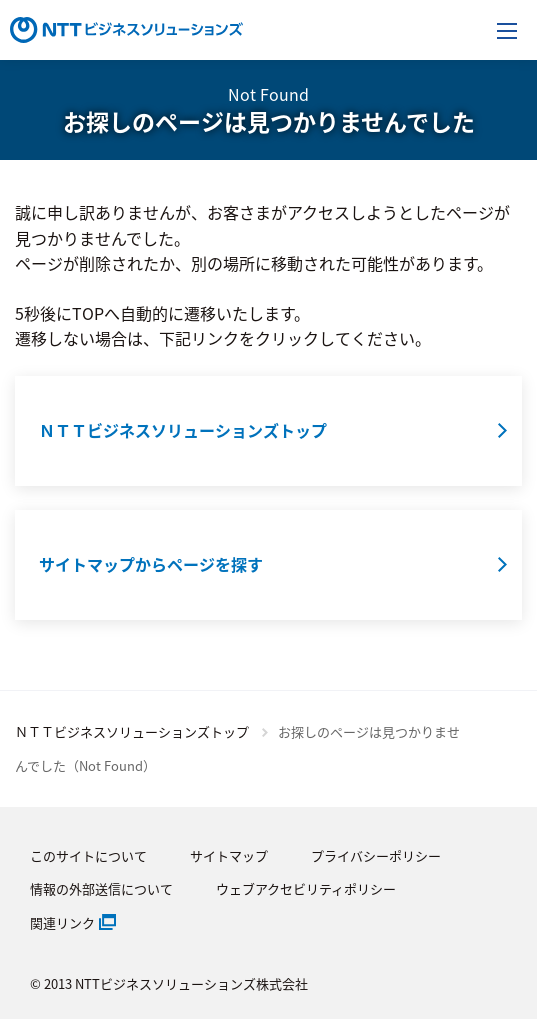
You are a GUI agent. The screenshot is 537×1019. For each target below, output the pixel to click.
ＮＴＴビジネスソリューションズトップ (132, 731)
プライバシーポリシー (376, 855)
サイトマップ (229, 855)
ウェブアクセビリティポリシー (306, 888)
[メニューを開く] (507, 30)
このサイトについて (88, 855)
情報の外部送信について (101, 888)
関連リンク (62, 922)
